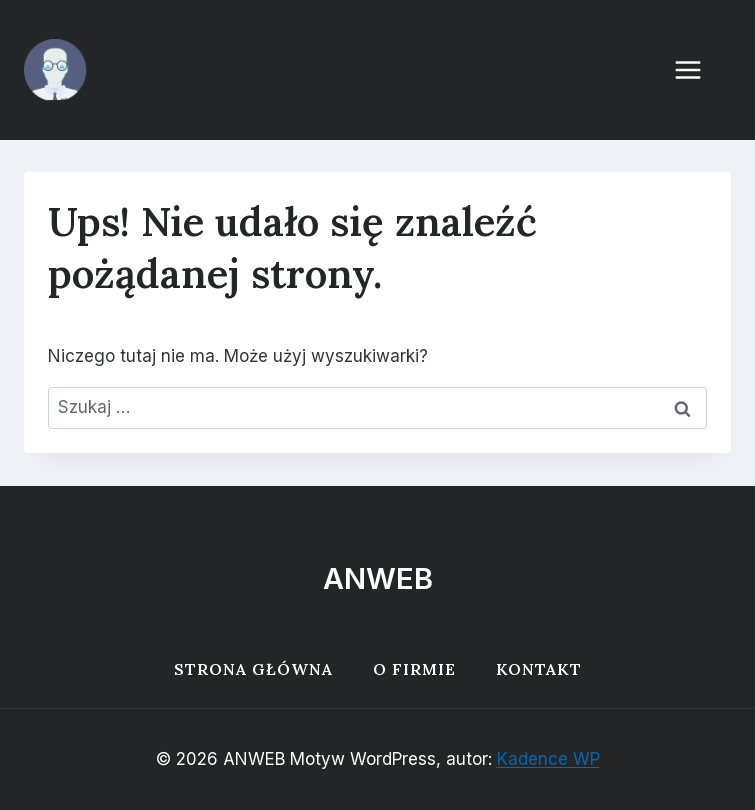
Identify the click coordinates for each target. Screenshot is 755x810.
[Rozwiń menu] (698, 69)
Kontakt (539, 669)
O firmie (414, 669)
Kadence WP (548, 759)
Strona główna (253, 669)
